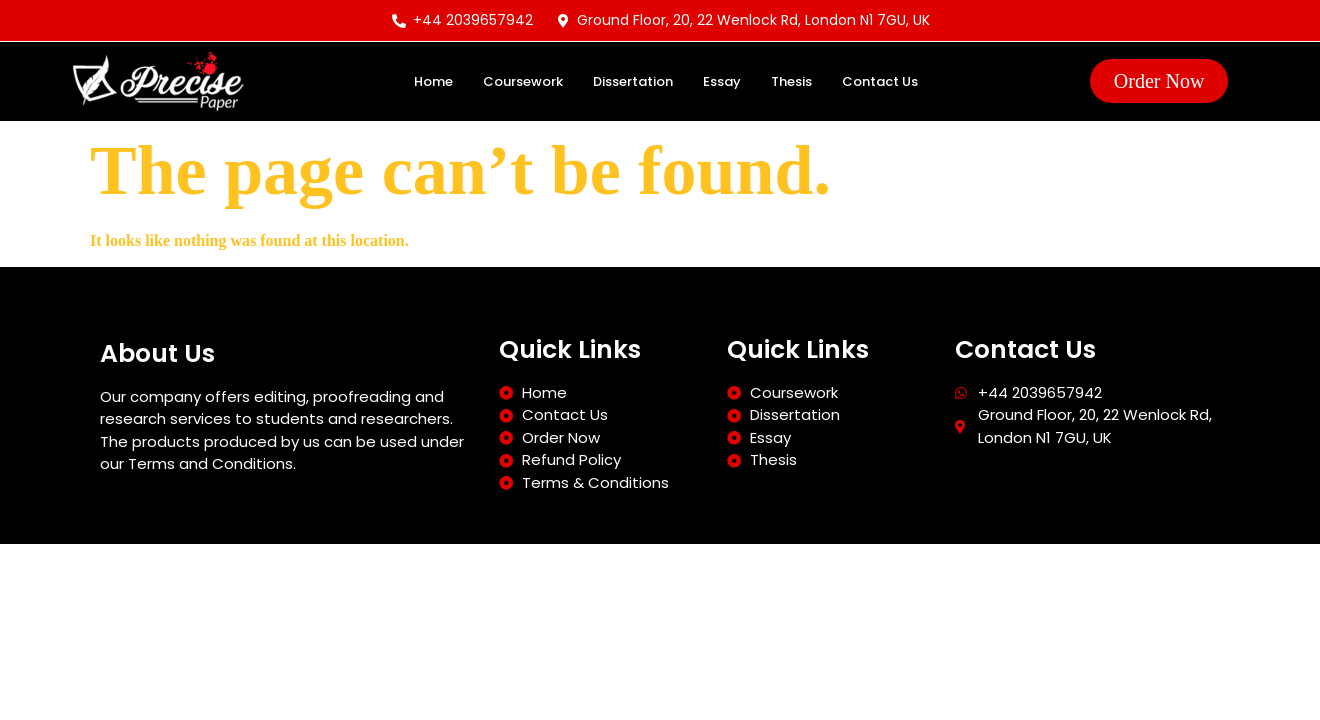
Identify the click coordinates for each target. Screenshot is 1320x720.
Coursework (523, 81)
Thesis (791, 81)
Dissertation (633, 81)
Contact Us (880, 81)
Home (433, 81)
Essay (722, 81)
